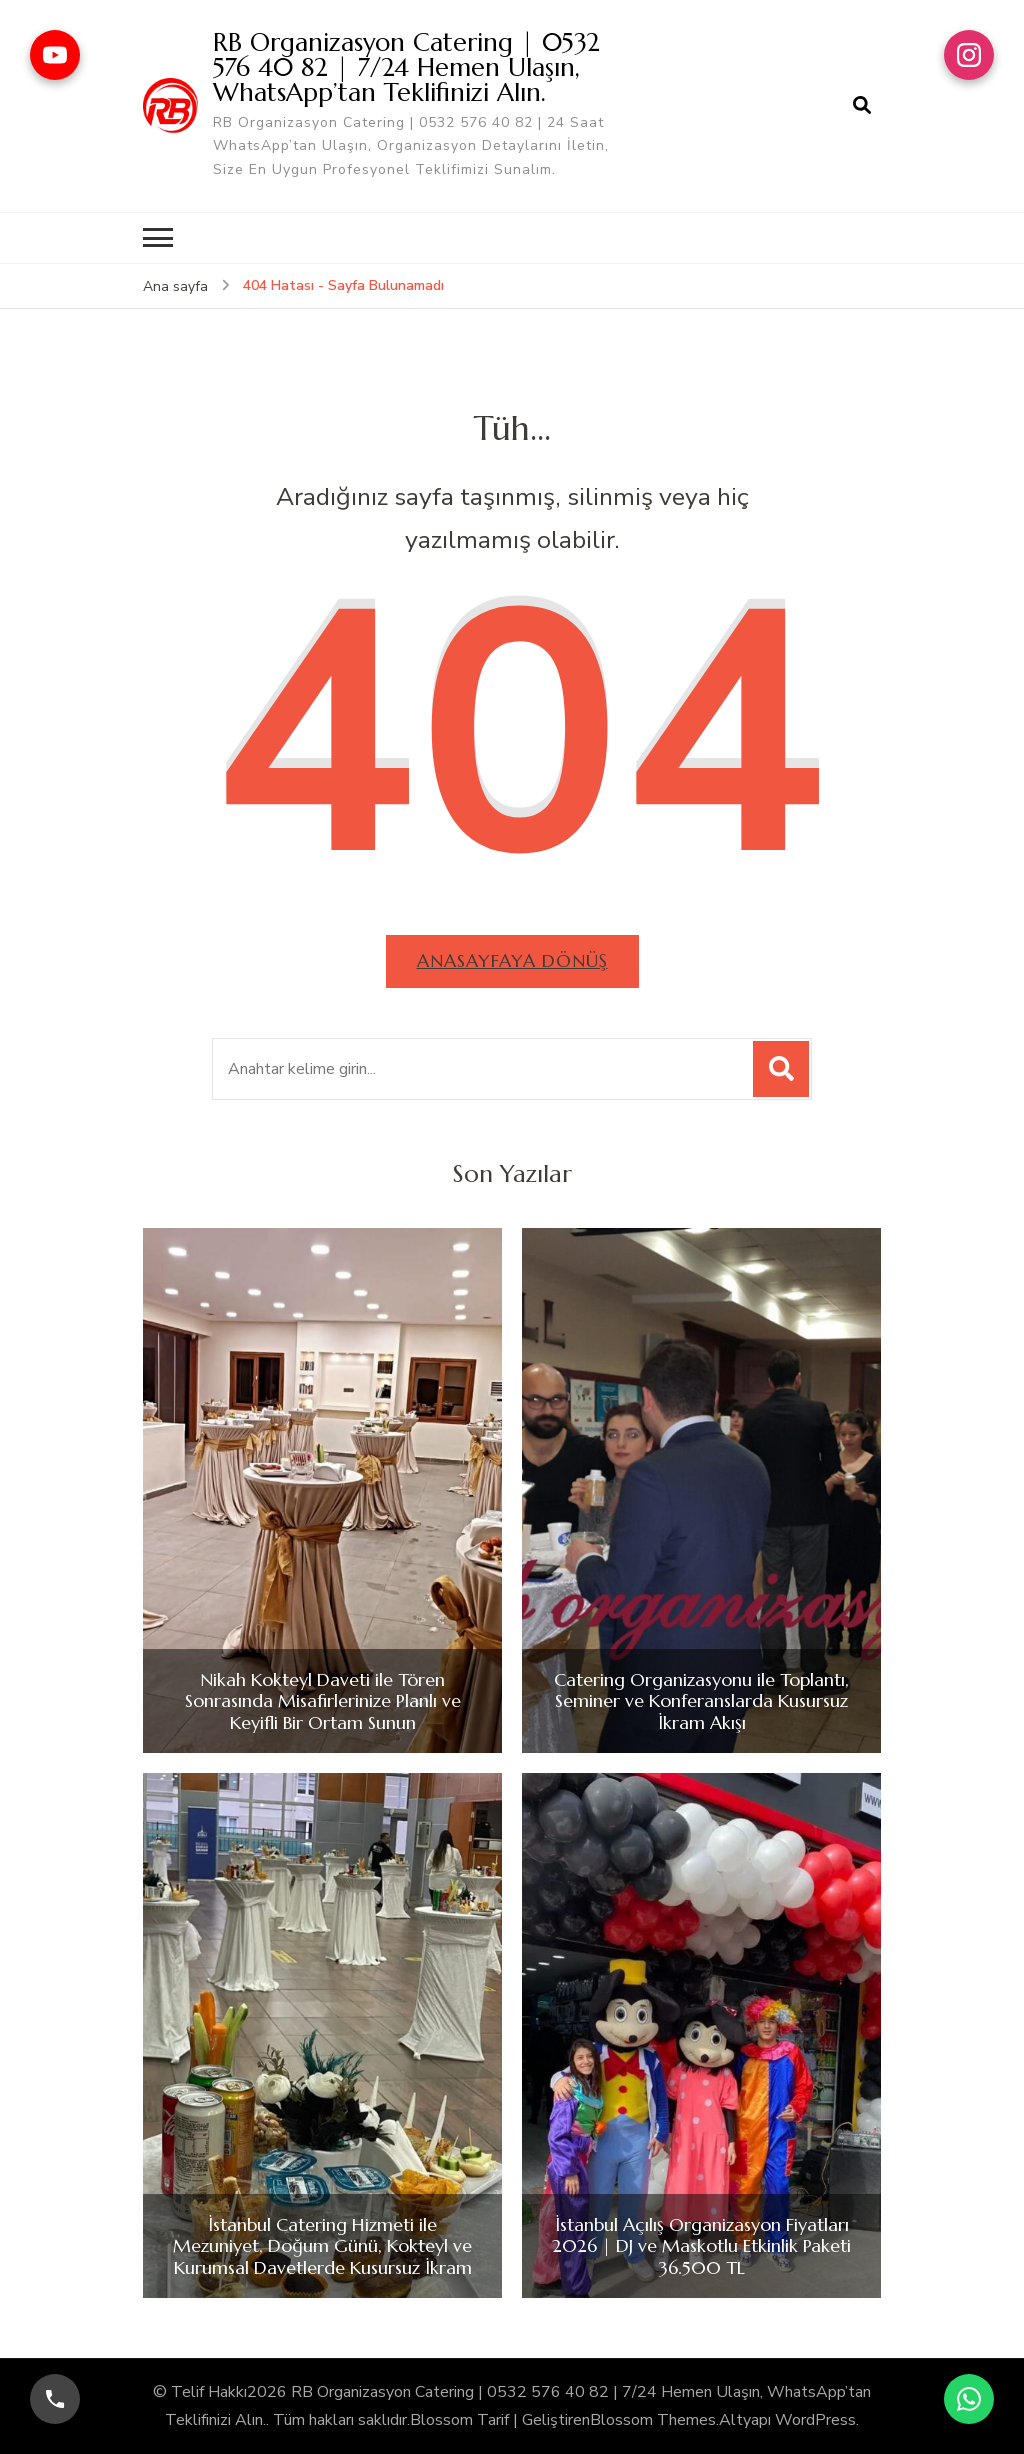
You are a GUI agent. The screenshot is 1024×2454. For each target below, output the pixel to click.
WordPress (815, 2420)
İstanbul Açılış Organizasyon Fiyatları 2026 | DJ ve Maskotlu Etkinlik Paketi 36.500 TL (701, 2246)
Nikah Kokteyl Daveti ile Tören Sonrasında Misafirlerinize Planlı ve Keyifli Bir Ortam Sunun (323, 1701)
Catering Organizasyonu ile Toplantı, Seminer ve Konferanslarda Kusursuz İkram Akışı (701, 1701)
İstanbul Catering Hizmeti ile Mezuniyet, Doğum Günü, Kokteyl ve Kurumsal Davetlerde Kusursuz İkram (322, 2246)
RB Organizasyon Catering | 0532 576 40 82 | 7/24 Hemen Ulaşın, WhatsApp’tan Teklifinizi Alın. (406, 67)
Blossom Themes (653, 2420)
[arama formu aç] (862, 106)
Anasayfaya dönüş (512, 960)
